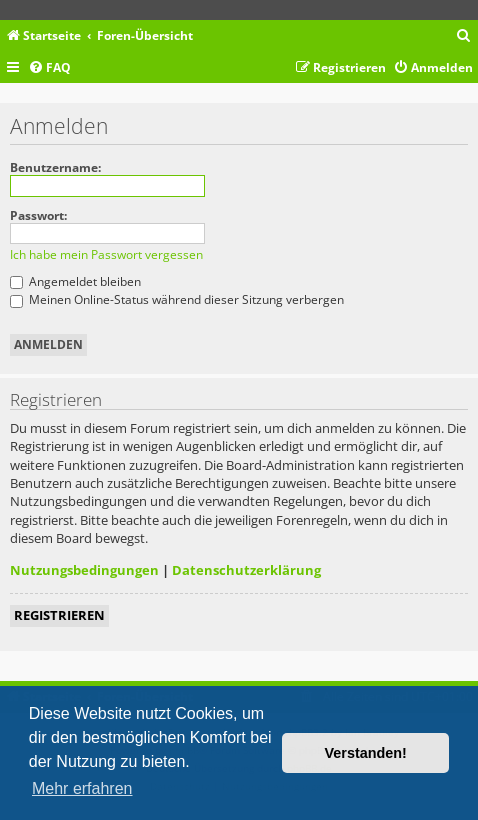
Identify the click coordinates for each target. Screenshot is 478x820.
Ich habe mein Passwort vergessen (106, 254)
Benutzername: (55, 167)
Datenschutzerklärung (246, 570)
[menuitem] (464, 36)
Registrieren (59, 615)
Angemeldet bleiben (75, 281)
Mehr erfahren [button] (82, 788)
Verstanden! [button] (366, 753)
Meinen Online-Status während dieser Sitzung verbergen (177, 299)
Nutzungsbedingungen (84, 570)
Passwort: (38, 215)
